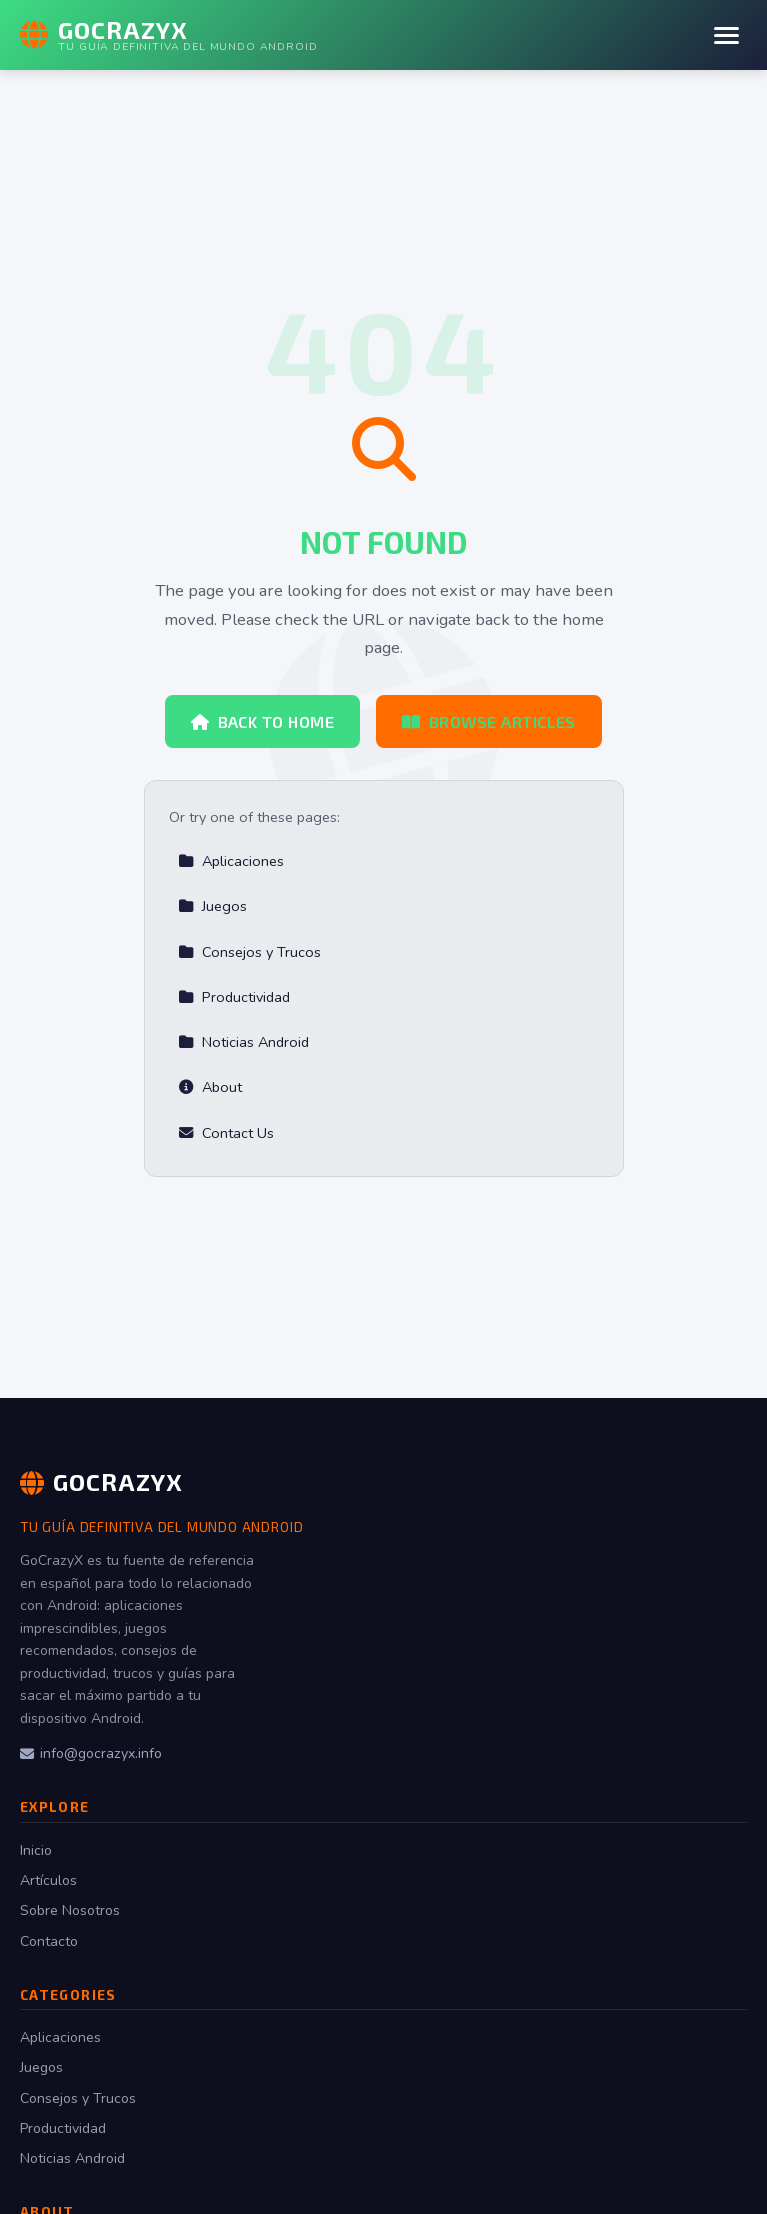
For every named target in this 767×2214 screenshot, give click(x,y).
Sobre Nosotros (70, 1910)
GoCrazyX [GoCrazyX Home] (101, 1481)
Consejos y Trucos (249, 952)
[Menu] (726, 35)
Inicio (36, 1850)
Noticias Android (243, 1042)
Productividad (234, 997)
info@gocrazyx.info (91, 1753)
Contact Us (226, 1133)
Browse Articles (489, 721)
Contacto (49, 1941)
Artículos (48, 1880)
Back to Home (262, 721)
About (210, 1087)
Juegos (212, 906)
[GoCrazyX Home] (168, 35)
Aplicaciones (231, 861)
